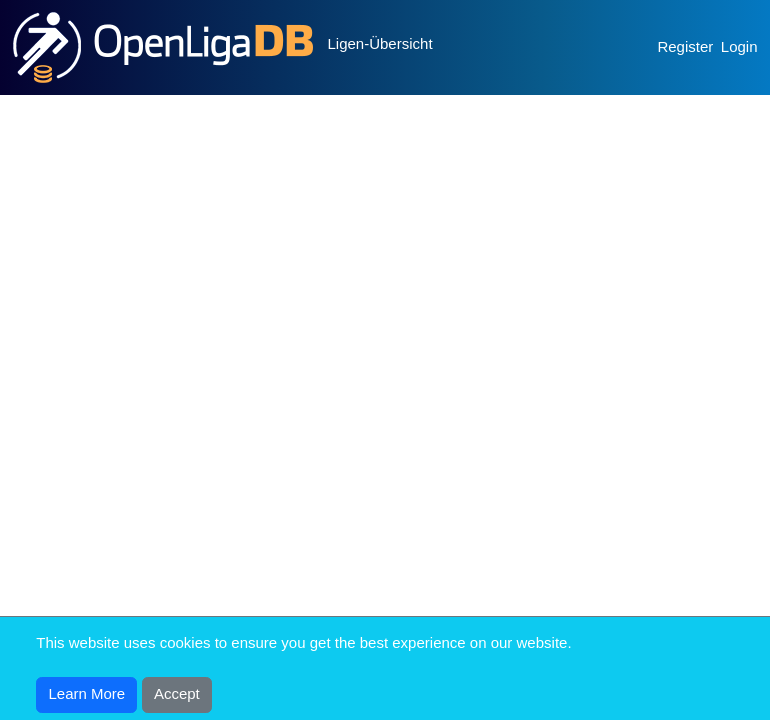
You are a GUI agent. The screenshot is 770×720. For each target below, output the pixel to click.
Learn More (87, 693)
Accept (177, 693)
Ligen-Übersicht (380, 43)
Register (685, 46)
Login (739, 46)
